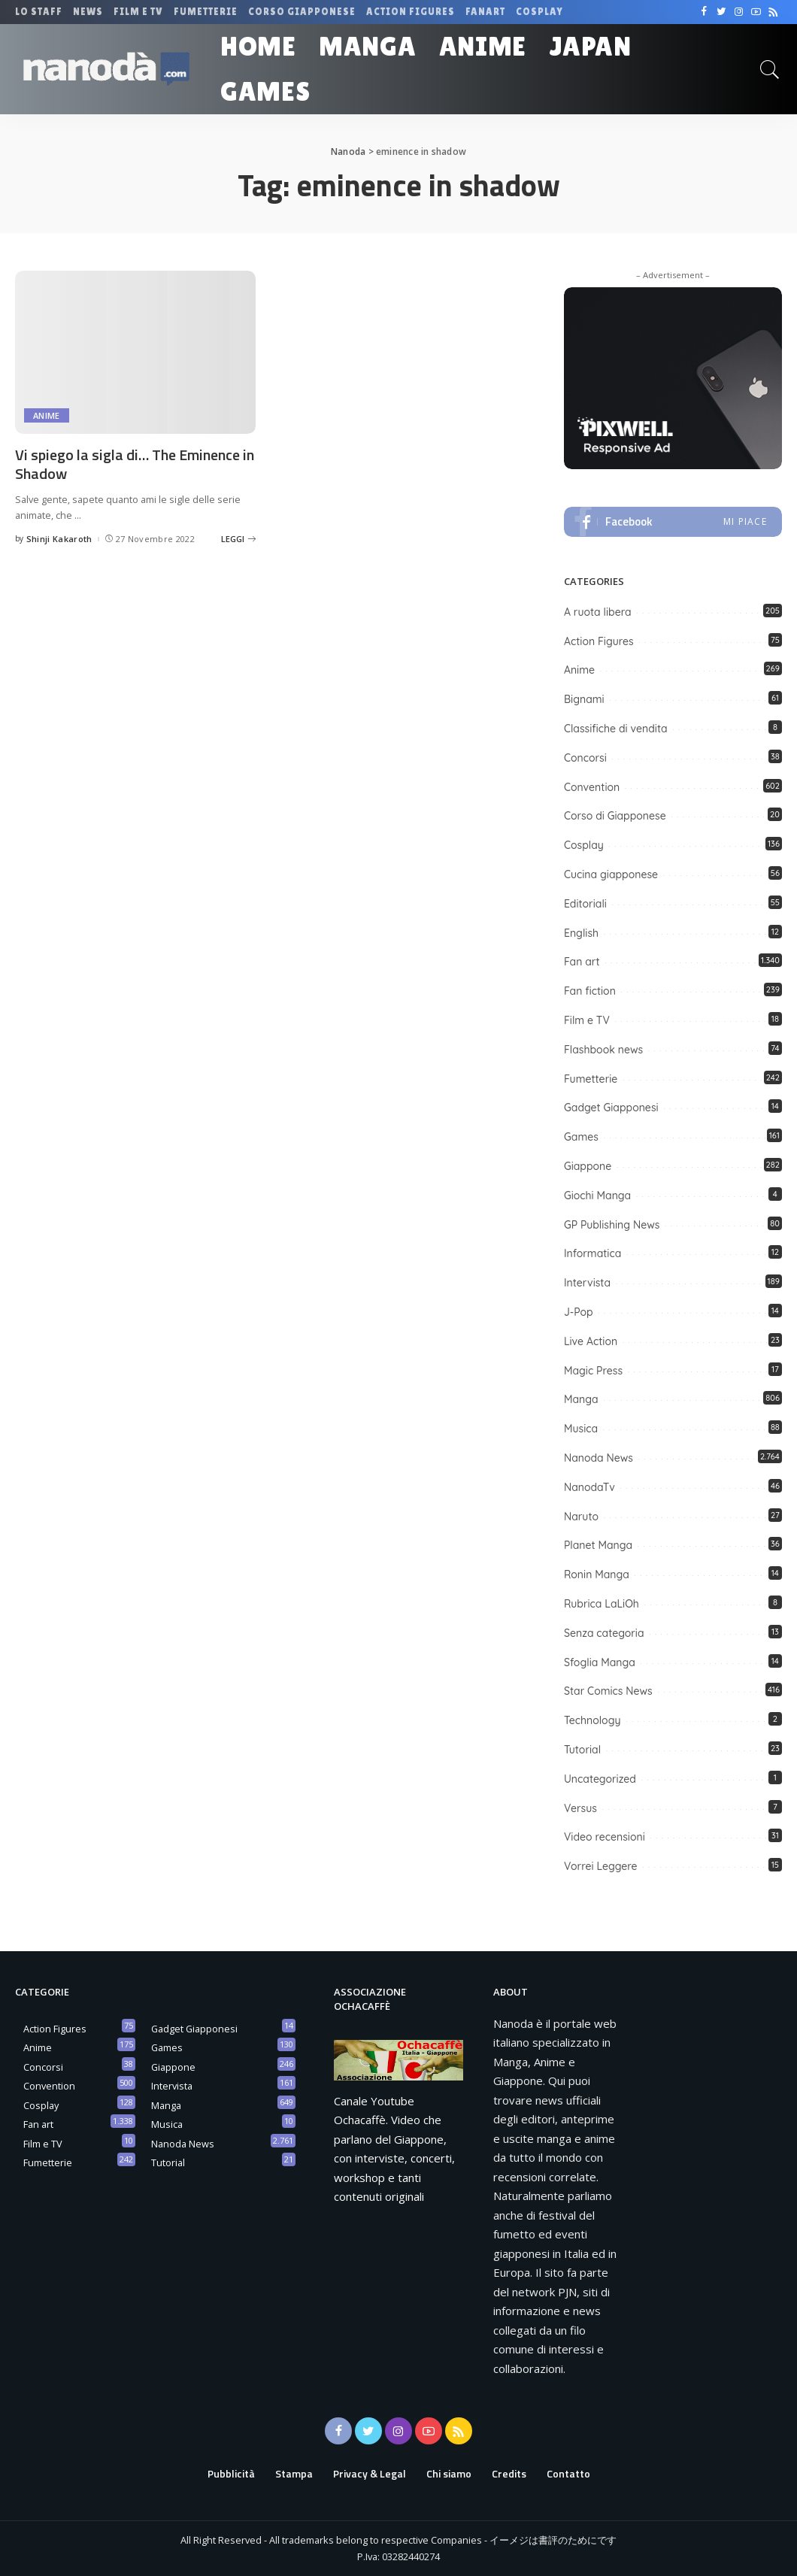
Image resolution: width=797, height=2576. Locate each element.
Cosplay (584, 845)
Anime (46, 415)
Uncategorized (600, 1779)
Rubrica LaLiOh (601, 1604)
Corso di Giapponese (615, 816)
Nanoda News (598, 1458)
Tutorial (582, 1749)
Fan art (582, 961)
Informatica (592, 1253)
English (581, 933)
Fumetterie (590, 1079)
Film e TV (587, 1020)
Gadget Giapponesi (611, 1107)
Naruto (581, 1516)
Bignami (584, 699)
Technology (592, 1720)
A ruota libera (598, 612)
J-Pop (578, 1312)
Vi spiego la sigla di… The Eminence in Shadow (134, 464)
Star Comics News (608, 1691)
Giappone (587, 1166)
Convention (592, 787)
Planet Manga (598, 1545)
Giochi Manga (597, 1195)
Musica (581, 1428)
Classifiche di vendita (616, 728)
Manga (581, 1399)
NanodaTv (589, 1487)
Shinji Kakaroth (59, 539)
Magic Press (593, 1370)
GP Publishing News (611, 1225)
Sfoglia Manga (599, 1662)
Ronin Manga (596, 1574)
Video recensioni (604, 1837)
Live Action (590, 1341)
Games (581, 1137)
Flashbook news (603, 1049)
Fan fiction (590, 991)
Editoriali (585, 904)
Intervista (587, 1283)
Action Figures (599, 641)
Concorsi (585, 758)
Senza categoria (604, 1633)
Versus (580, 1808)
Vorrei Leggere (601, 1866)
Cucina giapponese (611, 874)
